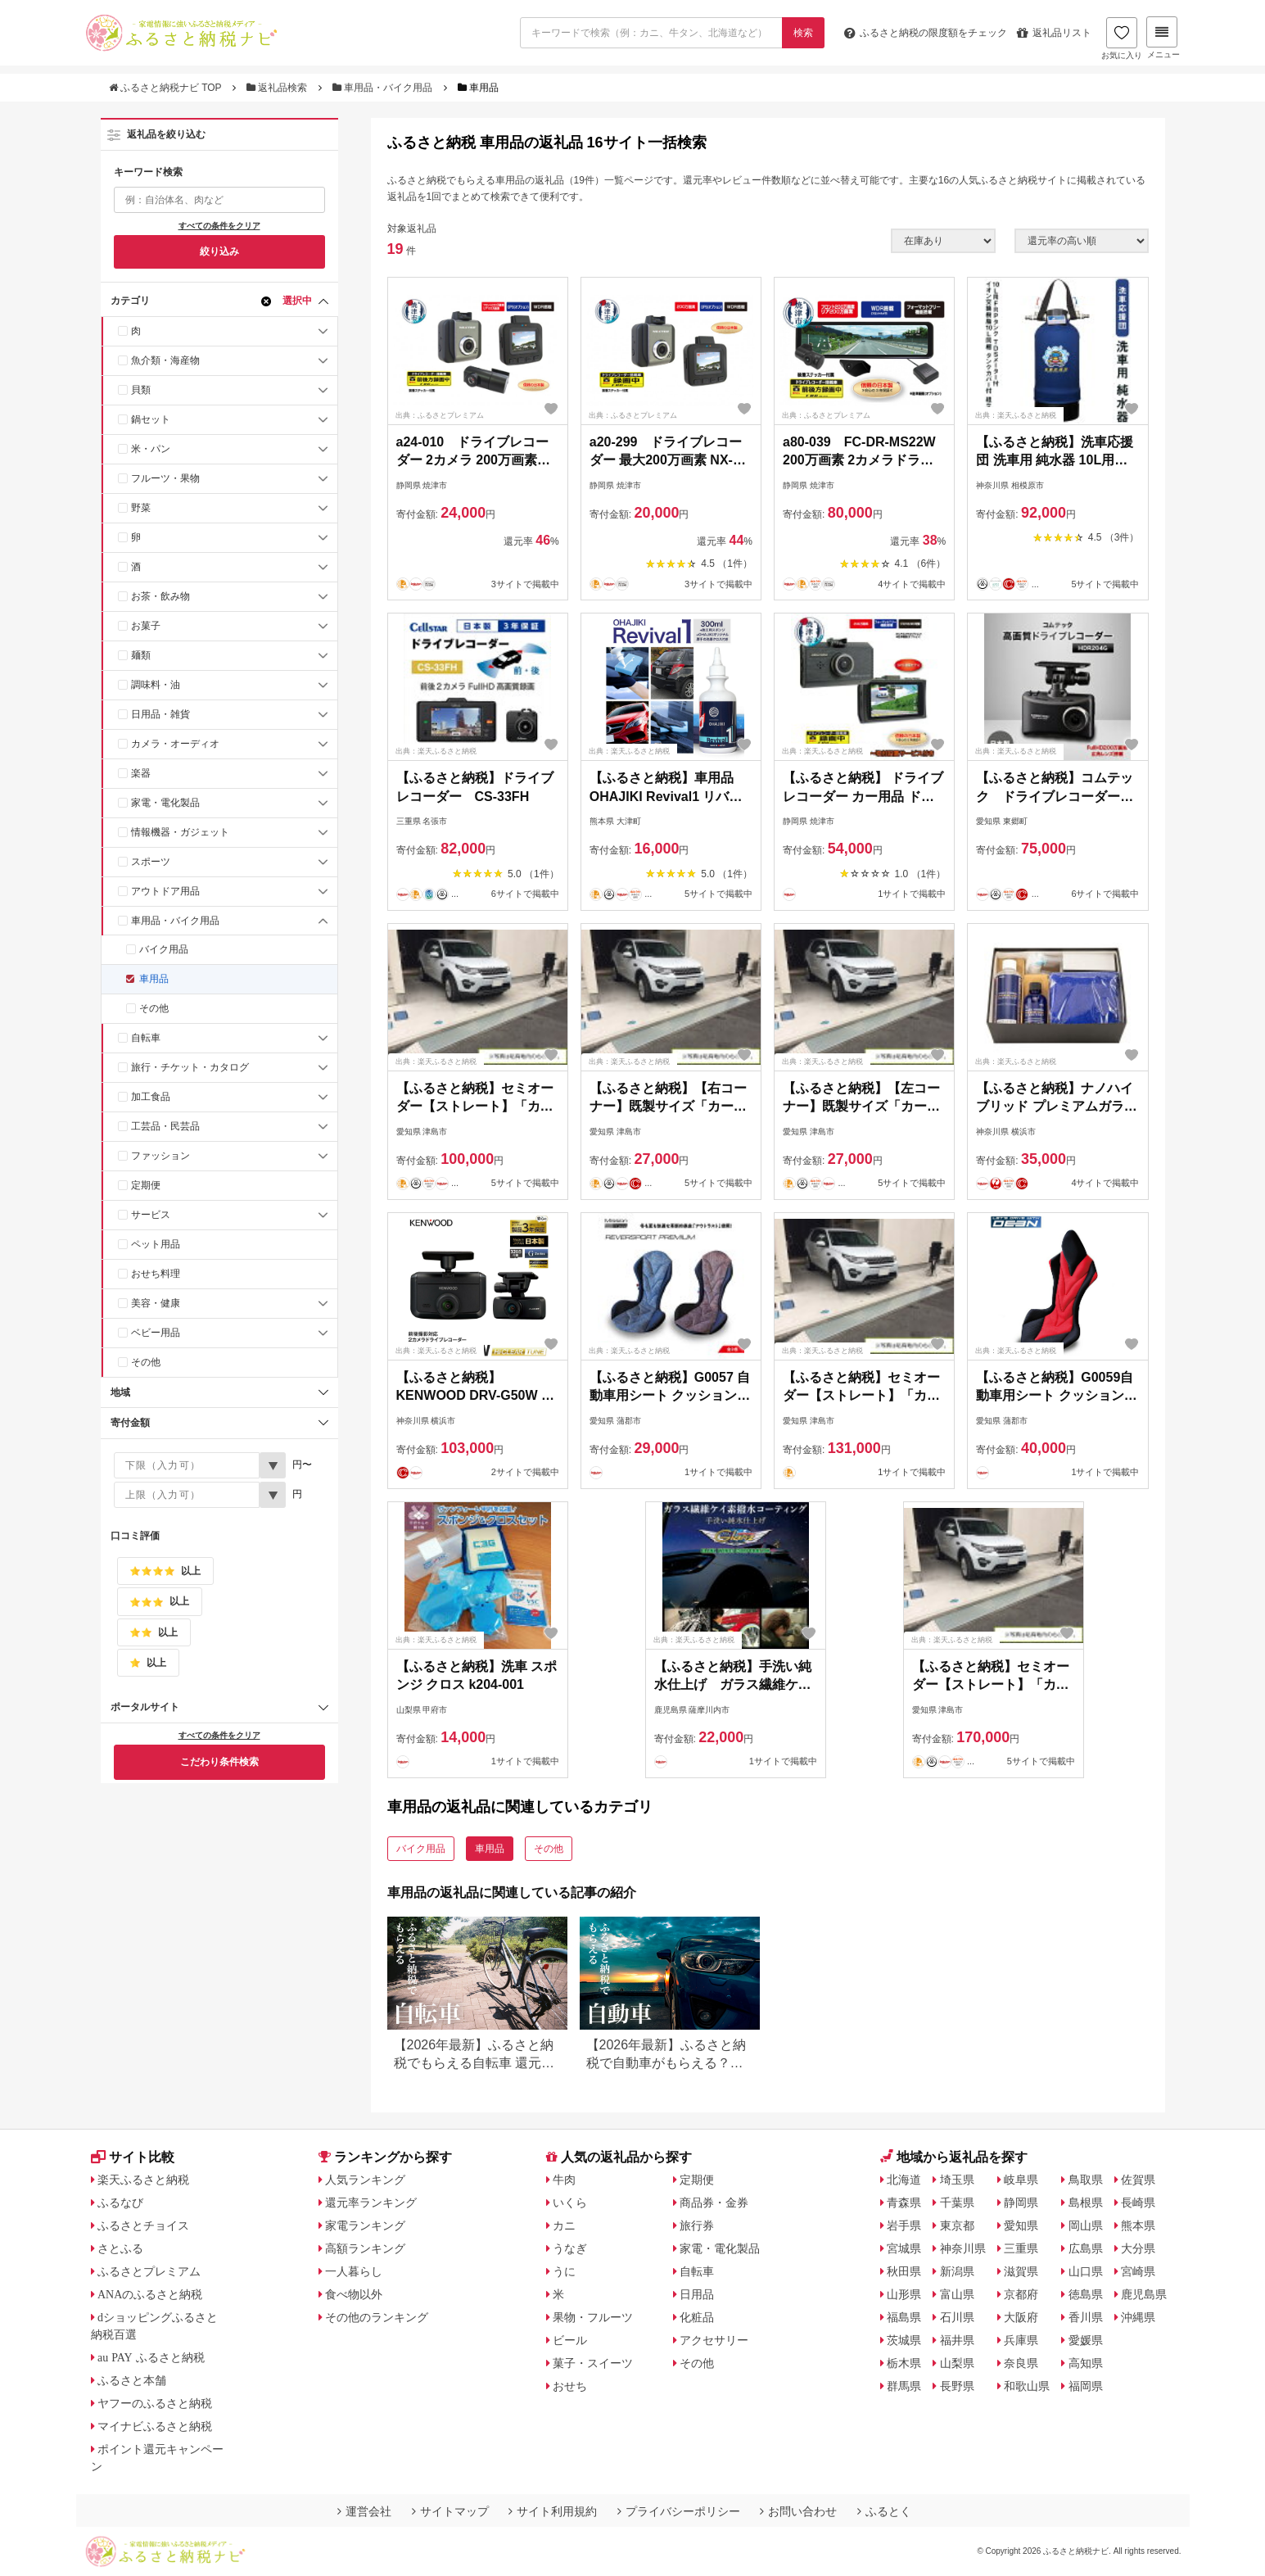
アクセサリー (714, 2340)
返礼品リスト (1054, 32)
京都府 (1021, 2294)
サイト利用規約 (552, 2511)
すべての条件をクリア (219, 225)
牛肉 (564, 2179)
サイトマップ (450, 2511)
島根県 (1085, 2202)
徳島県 (1085, 2294)
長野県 (957, 2386)
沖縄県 (1138, 2317)
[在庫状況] (943, 241)
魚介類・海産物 (165, 360)
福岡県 (1085, 2386)
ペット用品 (155, 1244)
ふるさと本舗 (131, 2380)
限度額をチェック (925, 33)
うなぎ (570, 2248)
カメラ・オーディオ (175, 743)
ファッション (160, 1155)
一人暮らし (353, 2271)
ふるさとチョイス (143, 2225)
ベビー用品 (155, 1332)
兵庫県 (1021, 2340)
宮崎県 (1138, 2271)
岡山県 (1085, 2225)
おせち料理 (155, 1273)
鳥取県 (1085, 2179)
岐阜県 (1021, 2179)
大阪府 (1021, 2317)
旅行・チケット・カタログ (190, 1067)
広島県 (1085, 2248)
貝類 (141, 390)
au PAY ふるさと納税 (151, 2357)
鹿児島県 (1144, 2294)
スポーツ (150, 861)
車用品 (154, 979)
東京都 (957, 2225)
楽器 (141, 773)
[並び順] (1081, 241)
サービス (150, 1214)
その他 (154, 1008)
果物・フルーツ (593, 2317)
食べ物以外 (353, 2294)
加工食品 (150, 1096)
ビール (570, 2340)
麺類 (141, 655)
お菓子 (145, 626)
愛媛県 (1085, 2340)
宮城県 (904, 2248)
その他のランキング (376, 2317)
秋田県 (904, 2271)
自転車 (145, 1038)
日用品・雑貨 (160, 714)
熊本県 (1138, 2225)
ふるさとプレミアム (149, 2271)
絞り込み (219, 251)
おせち (570, 2386)
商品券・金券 (714, 2202)
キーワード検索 (148, 172)
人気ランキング (365, 2179)
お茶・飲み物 (160, 596)
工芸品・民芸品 (165, 1126)
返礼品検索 (278, 87)
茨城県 (904, 2340)
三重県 (1021, 2248)
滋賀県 (1021, 2271)
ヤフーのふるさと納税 (154, 2403)
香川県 (1085, 2317)
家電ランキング (365, 2225)
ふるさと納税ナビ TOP (166, 87)
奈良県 (1021, 2363)
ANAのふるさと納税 (149, 2294)
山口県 (1085, 2271)
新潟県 (957, 2271)
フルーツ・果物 (165, 478)
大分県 (1138, 2248)
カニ (564, 2225)
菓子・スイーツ (593, 2363)
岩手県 (904, 2225)
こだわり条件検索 (219, 1762)
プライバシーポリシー (678, 2511)
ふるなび (120, 2202)
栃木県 (904, 2363)
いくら (570, 2202)
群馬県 (904, 2386)
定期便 (145, 1185)
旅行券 (697, 2225)
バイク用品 (163, 949)
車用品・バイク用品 (384, 87)
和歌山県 (1027, 2386)
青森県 (904, 2202)
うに (564, 2271)
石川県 (957, 2317)
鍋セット (150, 419)
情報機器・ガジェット (180, 832)
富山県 (957, 2294)
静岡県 (1021, 2202)
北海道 (904, 2179)
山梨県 (957, 2363)
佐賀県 (1138, 2179)
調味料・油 (155, 684)
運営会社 (364, 2511)
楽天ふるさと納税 (143, 2179)
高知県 (1085, 2363)
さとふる (120, 2248)
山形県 (904, 2294)
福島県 (904, 2317)
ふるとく (884, 2511)
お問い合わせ (798, 2511)
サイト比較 (132, 2157)
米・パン (150, 449)
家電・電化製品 (165, 802)
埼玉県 (957, 2179)
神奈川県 (963, 2248)
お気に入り (1121, 38)
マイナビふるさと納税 (154, 2426)
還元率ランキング (371, 2202)
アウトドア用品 (165, 891)
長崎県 (1138, 2202)
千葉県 (957, 2202)
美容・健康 (155, 1303)
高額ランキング (365, 2248)
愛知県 (1021, 2225)
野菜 (141, 508)
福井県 (957, 2340)
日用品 (697, 2294)
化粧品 (697, 2317)
